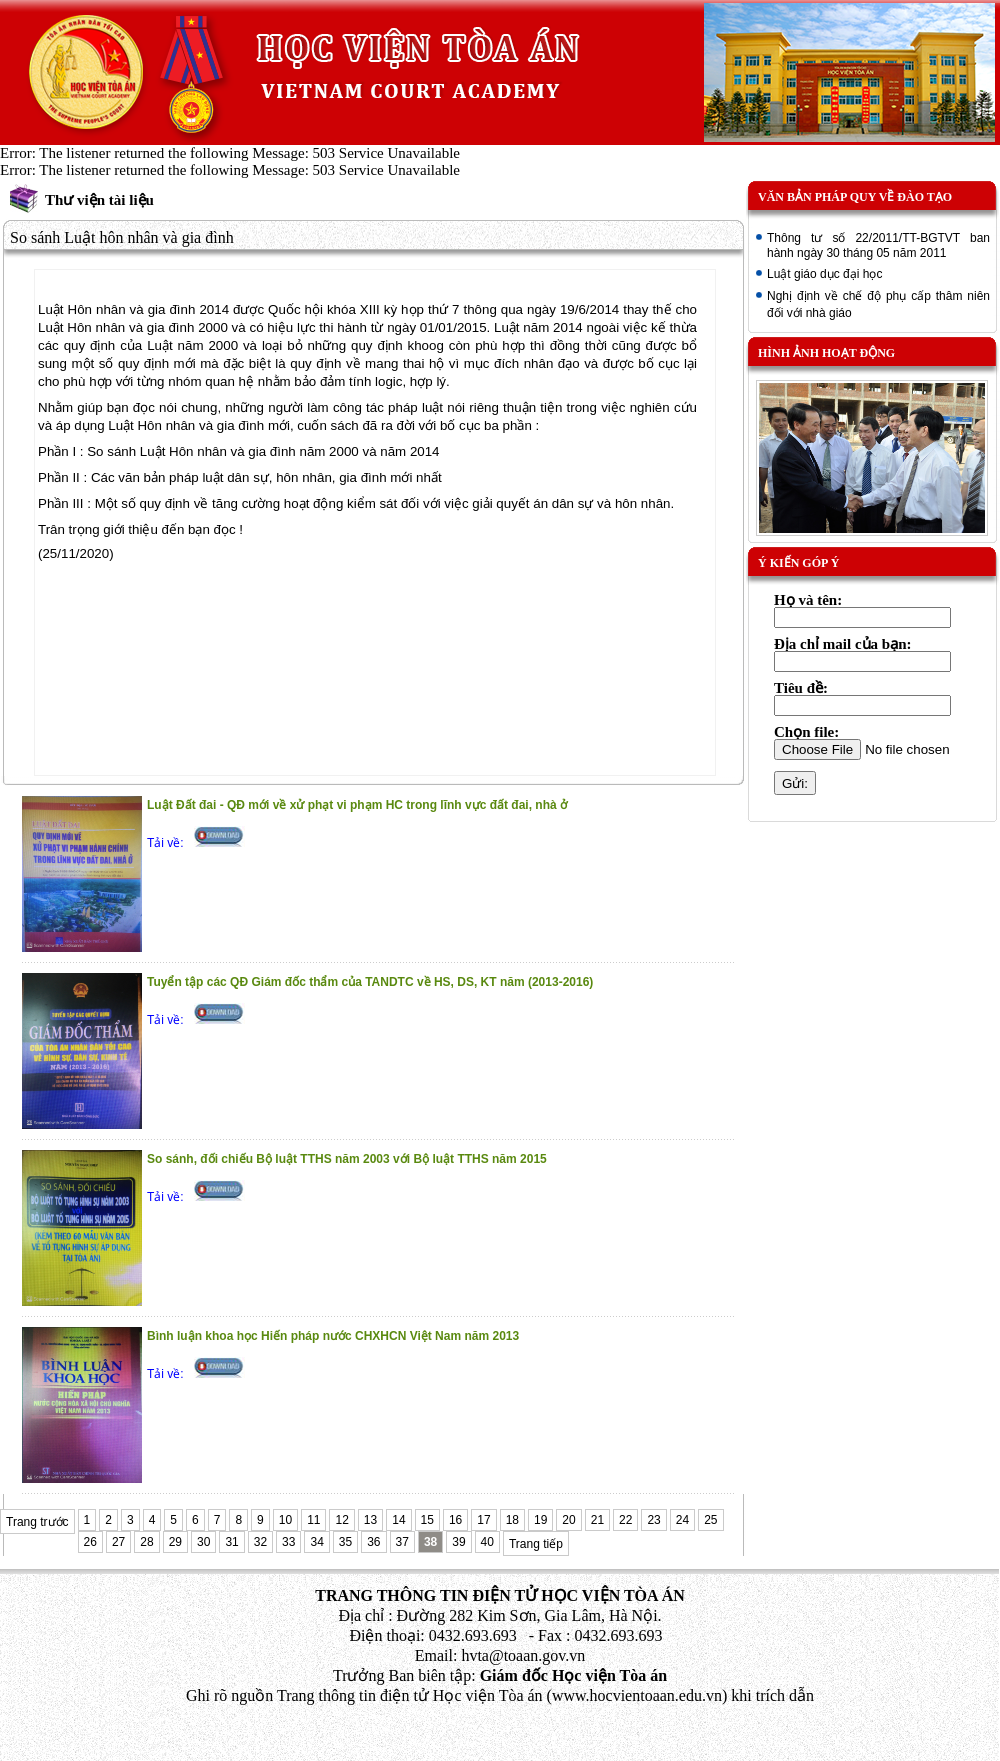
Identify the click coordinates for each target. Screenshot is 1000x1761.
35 (345, 1542)
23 (653, 1520)
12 (341, 1520)
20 (568, 1520)
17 (483, 1520)
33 (288, 1542)
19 (540, 1520)
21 (597, 1520)
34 (316, 1542)
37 (402, 1542)
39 (458, 1542)
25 (710, 1520)
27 (118, 1542)
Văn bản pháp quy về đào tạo (855, 197)
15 (427, 1520)
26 (90, 1542)
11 (313, 1520)
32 (260, 1542)
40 (487, 1542)
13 (370, 1520)
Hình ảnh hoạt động (826, 353)
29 (175, 1542)
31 (231, 1542)
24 (682, 1520)
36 (373, 1542)
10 (285, 1520)
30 (203, 1542)
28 (146, 1542)
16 (455, 1520)
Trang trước (37, 1522)
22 (625, 1520)
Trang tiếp (536, 1544)
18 (512, 1520)
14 (398, 1520)
